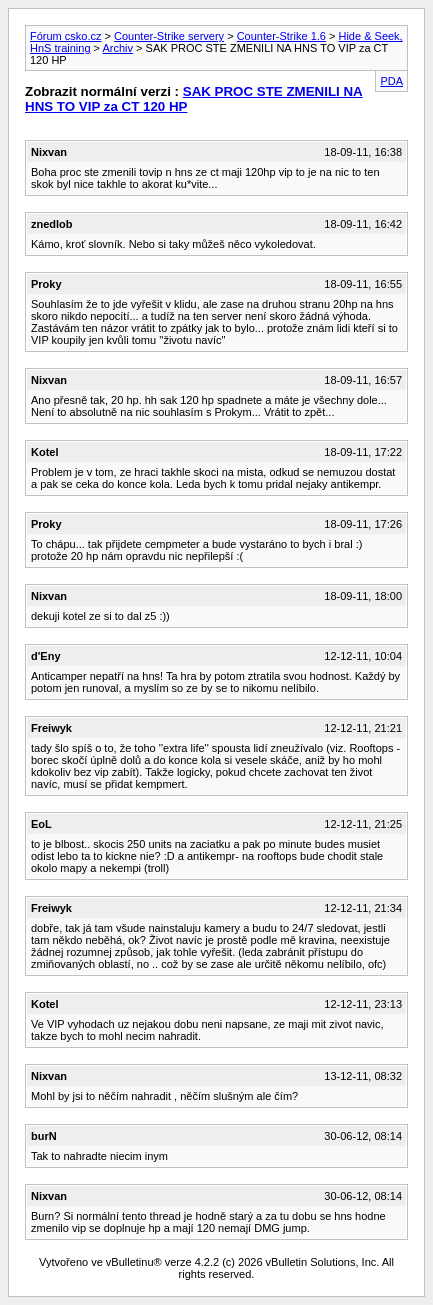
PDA (391, 81)
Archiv (117, 48)
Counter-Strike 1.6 (281, 36)
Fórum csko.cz (66, 36)
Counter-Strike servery (169, 36)
